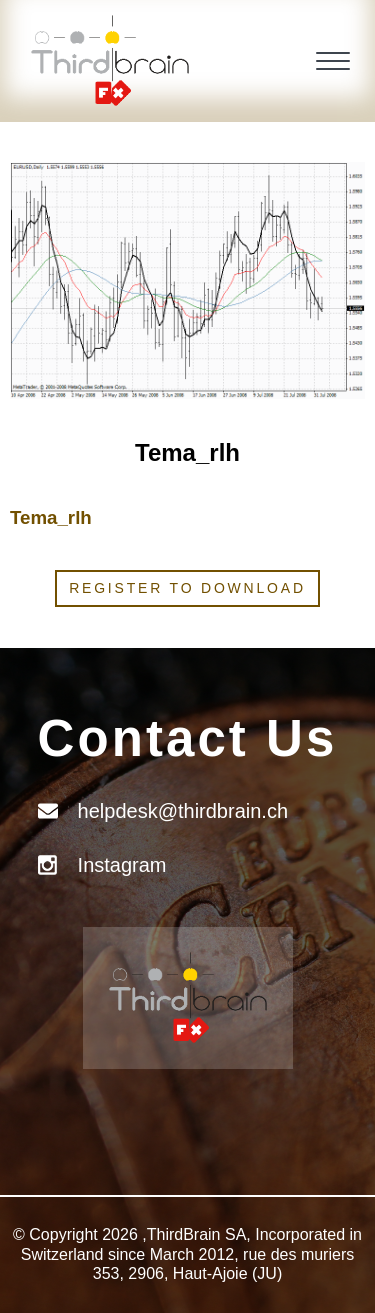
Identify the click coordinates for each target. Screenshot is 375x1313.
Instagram (122, 865)
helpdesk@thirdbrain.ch (183, 811)
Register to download (187, 588)
